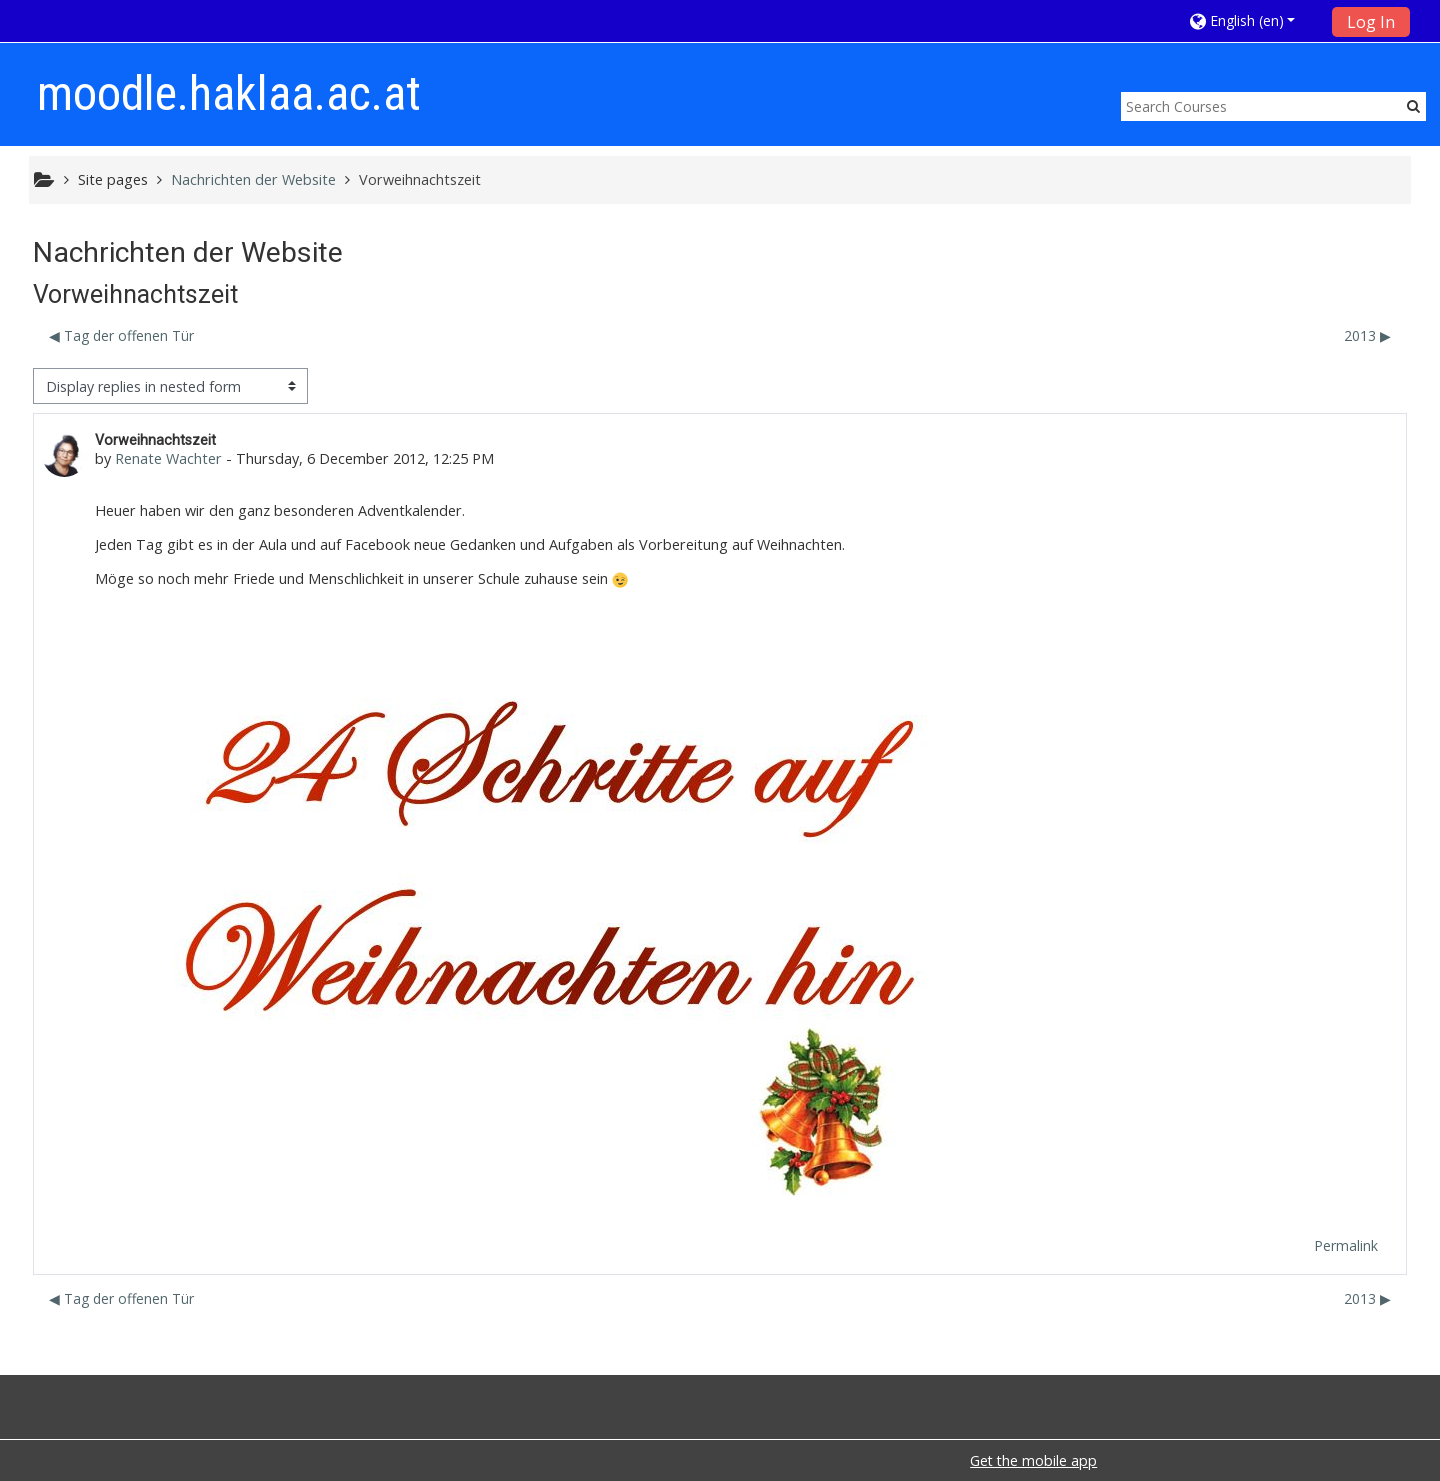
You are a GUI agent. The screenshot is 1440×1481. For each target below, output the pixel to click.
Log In (1371, 22)
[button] (1254, 20)
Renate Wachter (168, 458)
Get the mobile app (1033, 1460)
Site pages (113, 179)
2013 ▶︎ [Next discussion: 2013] (1367, 335)
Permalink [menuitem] (1346, 1245)
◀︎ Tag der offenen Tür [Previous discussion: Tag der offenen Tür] (121, 335)
